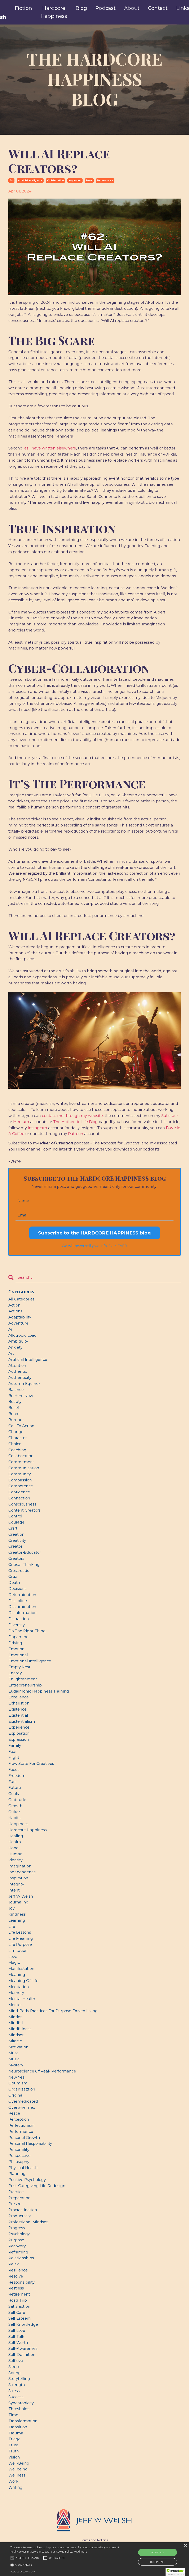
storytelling (19, 2378)
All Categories (21, 1299)
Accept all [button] (157, 2552)
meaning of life (23, 1980)
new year (17, 2077)
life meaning (20, 1938)
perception (18, 2119)
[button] (175, 2572)
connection (19, 1498)
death (14, 1582)
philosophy (18, 2161)
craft (12, 1528)
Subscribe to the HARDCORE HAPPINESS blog (94, 1233)
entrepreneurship (25, 1685)
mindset (16, 2035)
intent (14, 1890)
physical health (23, 2167)
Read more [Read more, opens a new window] (80, 2551)
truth (13, 2451)
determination (22, 1594)
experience (19, 1727)
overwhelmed (21, 2107)
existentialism (21, 1721)
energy (15, 1673)
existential (18, 1715)
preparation (19, 2198)
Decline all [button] (157, 2561)
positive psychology (27, 2179)
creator (15, 1546)
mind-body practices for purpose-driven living (53, 2011)
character (17, 1438)
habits (14, 1817)
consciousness (22, 1504)
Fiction (23, 8)
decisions (17, 1588)
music (13, 2059)
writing (15, 2487)
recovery (17, 2246)
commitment (21, 1462)
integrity (16, 1884)
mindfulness (19, 2029)
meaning (16, 1974)
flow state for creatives (31, 1763)
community (19, 1474)
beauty (15, 1401)
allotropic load (22, 1335)
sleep (13, 2366)
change (15, 1431)
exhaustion (19, 1703)
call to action (21, 1426)
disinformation (22, 1612)
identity (15, 1860)
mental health (21, 1998)
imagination (19, 1866)
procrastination (22, 2210)
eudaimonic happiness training (38, 1691)
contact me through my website (72, 1115)
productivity (19, 2216)
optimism (17, 2083)
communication (23, 1468)
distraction (18, 1619)
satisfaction (19, 2306)
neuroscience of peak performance (42, 2071)
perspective (19, 2155)
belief (13, 1407)
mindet (15, 2017)
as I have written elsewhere (50, 448)
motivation (18, 2047)
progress (16, 2228)
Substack (170, 1115)
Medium (21, 1121)
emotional (18, 1655)
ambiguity (18, 1341)
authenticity (19, 1377)
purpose (16, 2240)
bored (14, 1413)
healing (15, 1836)
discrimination (22, 1606)
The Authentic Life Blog (75, 1121)
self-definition (21, 2354)
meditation (18, 1987)
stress (14, 2391)
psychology (19, 2234)
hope (13, 1848)
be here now (20, 1395)
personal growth (24, 2137)
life (11, 1926)
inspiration (75, 180)
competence (20, 1486)
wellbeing (18, 2469)
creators (16, 1558)
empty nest (19, 1667)
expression (18, 1739)
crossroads (18, 1570)
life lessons (19, 1932)
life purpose (20, 1944)
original (15, 2095)
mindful (15, 2023)
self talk (16, 2336)
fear (12, 1751)
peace (14, 2113)
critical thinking (24, 1564)
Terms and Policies (94, 2540)
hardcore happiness (27, 1830)
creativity (17, 1540)
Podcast (105, 8)
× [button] (185, 2546)
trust (13, 2445)
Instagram (37, 1128)
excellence (18, 1697)
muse (89, 180)
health (14, 1842)
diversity (16, 1625)
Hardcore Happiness (53, 12)
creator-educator (24, 1552)
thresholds (18, 2409)
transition (17, 2427)
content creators (24, 1510)
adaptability (19, 1317)
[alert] (94, 2559)
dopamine (18, 1637)
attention (17, 1365)
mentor (15, 2005)
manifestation (21, 1968)
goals (13, 1793)
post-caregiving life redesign (36, 2185)
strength (16, 2384)
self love (16, 2330)
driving (15, 1643)
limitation (18, 1950)
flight (13, 1757)
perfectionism (21, 2125)
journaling (18, 1902)
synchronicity (21, 2403)
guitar (14, 1812)
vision (14, 2457)
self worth (18, 2342)
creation (16, 1534)
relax (13, 2264)
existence (17, 1709)
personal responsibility (30, 2143)
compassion (20, 1480)
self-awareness (23, 2348)
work (13, 2481)
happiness (18, 1824)
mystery (15, 2065)
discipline (17, 1601)
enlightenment (22, 1679)
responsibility (21, 2282)
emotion (16, 1649)
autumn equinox (24, 1383)
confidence (19, 1492)
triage (14, 2439)
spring (14, 2373)
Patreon (75, 1133)
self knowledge (23, 2324)
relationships (21, 2258)
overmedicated (23, 2101)
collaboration (55, 180)
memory (16, 1992)
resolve (15, 2276)
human (15, 1854)
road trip (17, 2300)
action (14, 1305)
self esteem (19, 2318)
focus (13, 1769)
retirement (19, 2294)
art (11, 180)
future (14, 1787)
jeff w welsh (20, 1896)
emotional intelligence (29, 1661)
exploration (19, 1733)
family (14, 1745)
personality (18, 2149)
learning (16, 1920)
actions (15, 1311)
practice (16, 2192)
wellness (16, 2475)
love (12, 1956)
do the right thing (27, 1631)
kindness (17, 1914)
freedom (17, 1775)
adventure (18, 1323)
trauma (15, 2433)
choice (14, 1444)
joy (11, 1908)
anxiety (15, 1347)
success (15, 2397)
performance (105, 180)
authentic (17, 1371)
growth (15, 1806)
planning (17, 2173)
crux (12, 1576)
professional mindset (28, 2222)
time (13, 2415)
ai (10, 1329)
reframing (18, 2252)
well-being (18, 2463)
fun (12, 1781)
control (15, 1516)
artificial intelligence (30, 180)
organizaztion (21, 2089)
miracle (15, 2041)
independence (22, 1872)
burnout (16, 1420)
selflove (15, 2360)
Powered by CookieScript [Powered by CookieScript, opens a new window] (23, 2571)
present (15, 2204)
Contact (158, 8)
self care (16, 2312)
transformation (23, 2421)
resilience (18, 2270)
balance (16, 1389)
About (132, 8)
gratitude (17, 1799)
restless (16, 2288)
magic (14, 1962)
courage (16, 1522)
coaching (17, 1450)
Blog (81, 8)
